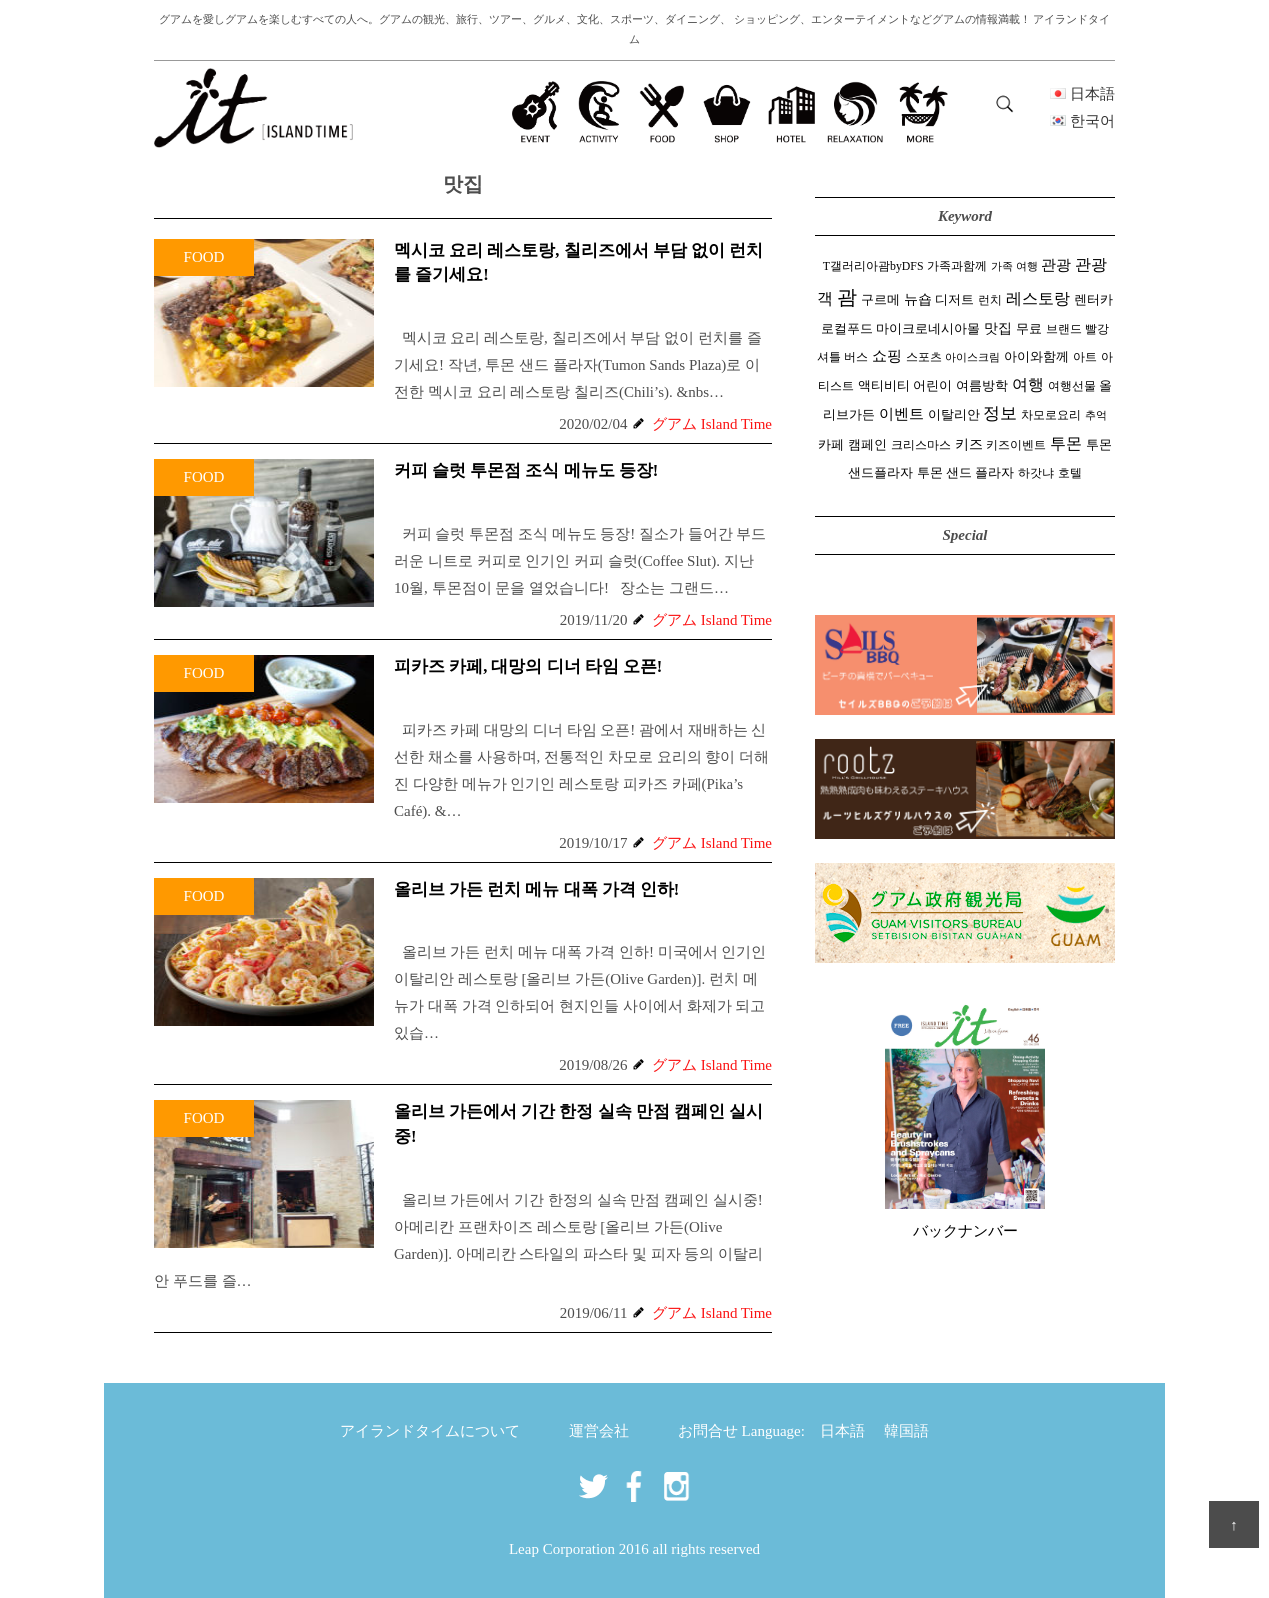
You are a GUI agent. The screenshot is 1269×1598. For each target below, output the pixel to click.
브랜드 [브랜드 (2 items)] (1064, 329)
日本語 (842, 1431)
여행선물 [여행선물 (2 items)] (1072, 386)
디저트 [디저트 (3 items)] (954, 300)
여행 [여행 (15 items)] (1028, 384)
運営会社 (599, 1431)
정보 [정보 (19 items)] (1000, 413)
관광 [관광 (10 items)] (1056, 264)
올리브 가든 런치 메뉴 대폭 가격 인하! (536, 889)
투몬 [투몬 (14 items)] (1066, 444)
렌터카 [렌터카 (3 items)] (1093, 300)
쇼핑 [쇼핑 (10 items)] (887, 355)
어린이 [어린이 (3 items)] (932, 386)
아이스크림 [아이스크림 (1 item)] (972, 357)
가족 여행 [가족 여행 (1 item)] (1014, 266)
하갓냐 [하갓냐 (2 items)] (1036, 473)
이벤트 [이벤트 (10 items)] (901, 413)
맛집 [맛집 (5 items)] (998, 328)
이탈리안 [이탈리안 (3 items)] (954, 415)
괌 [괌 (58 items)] (847, 297)
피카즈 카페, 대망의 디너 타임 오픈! (528, 666)
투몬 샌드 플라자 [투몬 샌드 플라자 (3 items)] (965, 473)
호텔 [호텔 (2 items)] (1070, 473)
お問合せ (708, 1431)
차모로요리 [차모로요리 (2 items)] (1051, 415)
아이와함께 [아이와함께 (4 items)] (1036, 356)
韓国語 (906, 1431)
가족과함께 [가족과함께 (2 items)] (957, 266)
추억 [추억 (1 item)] (1096, 415)
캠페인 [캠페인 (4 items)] (867, 444)
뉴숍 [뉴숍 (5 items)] (918, 299)
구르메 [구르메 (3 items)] (880, 300)
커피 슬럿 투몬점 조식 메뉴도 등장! (526, 470)
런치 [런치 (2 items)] (990, 300)
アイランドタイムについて (430, 1431)
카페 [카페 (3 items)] (831, 445)
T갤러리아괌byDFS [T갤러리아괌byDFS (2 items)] (873, 266)
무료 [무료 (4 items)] (1029, 328)
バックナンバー (965, 1231)
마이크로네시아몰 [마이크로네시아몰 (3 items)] (928, 329)
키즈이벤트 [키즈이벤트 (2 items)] (1016, 445)
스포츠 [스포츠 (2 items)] (924, 357)
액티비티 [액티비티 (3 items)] (884, 386)
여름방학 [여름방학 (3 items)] (982, 386)
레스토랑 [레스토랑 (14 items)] (1038, 299)
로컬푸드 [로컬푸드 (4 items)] (847, 328)
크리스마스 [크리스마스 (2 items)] (921, 445)
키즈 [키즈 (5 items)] (969, 444)
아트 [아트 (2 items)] (1085, 357)
